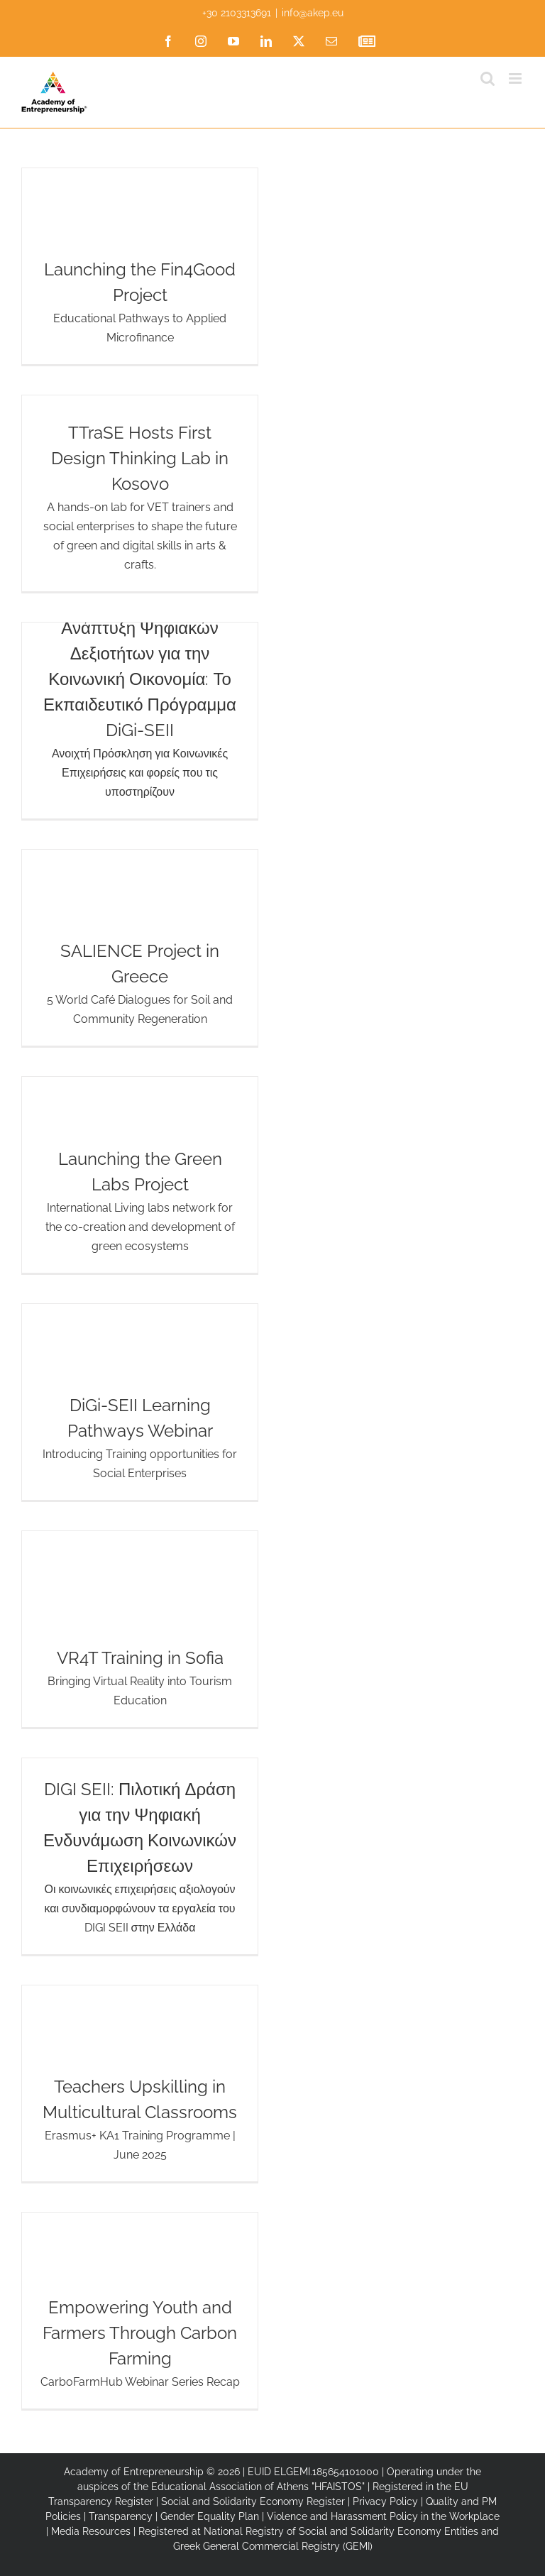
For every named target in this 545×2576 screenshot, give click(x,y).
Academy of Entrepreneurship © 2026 (152, 2471)
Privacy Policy (385, 2501)
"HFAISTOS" (338, 2486)
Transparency (121, 2516)
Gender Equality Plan (209, 2516)
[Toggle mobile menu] (516, 78)
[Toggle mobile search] (487, 78)
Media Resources (91, 2531)
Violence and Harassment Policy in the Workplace (383, 2516)
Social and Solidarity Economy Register (253, 2501)
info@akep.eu (312, 12)
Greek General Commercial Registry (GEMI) (273, 2546)
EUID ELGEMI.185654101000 (313, 2471)
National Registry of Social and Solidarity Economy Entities (341, 2531)
